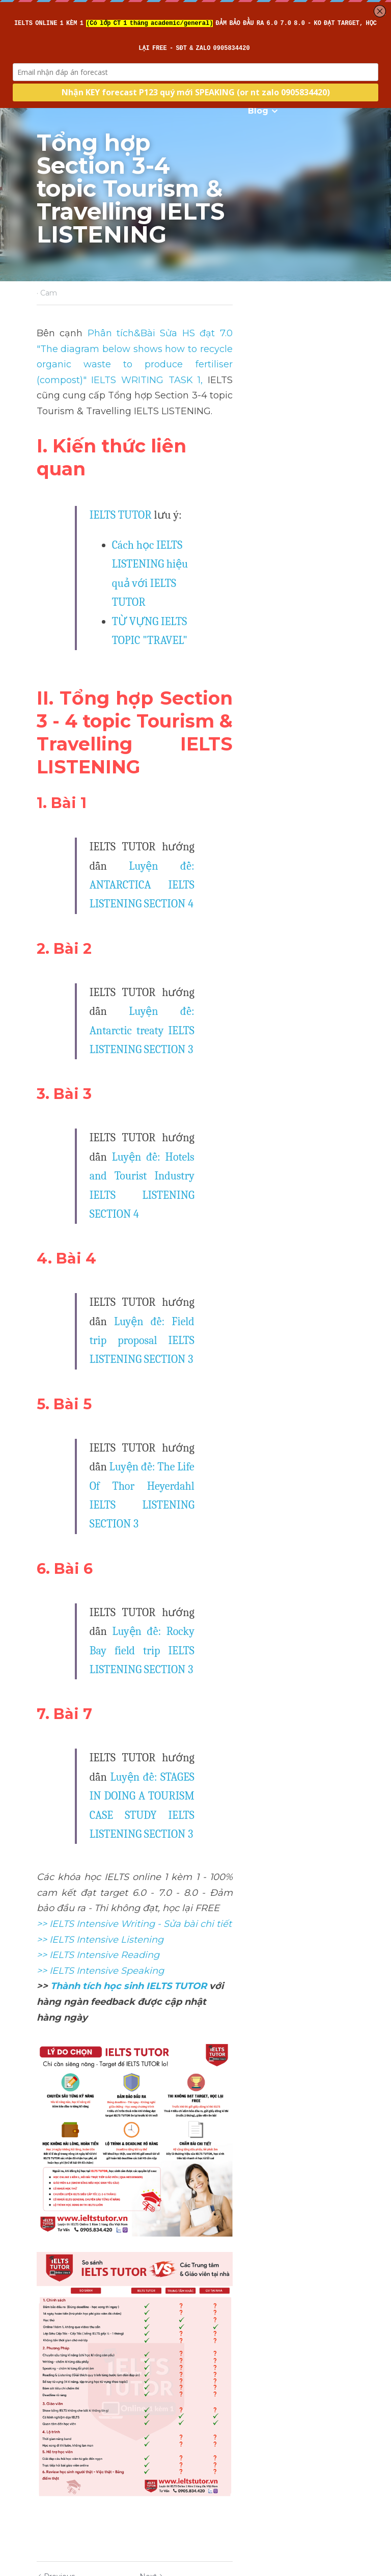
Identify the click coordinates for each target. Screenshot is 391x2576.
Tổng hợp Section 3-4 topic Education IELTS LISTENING (103, 2413)
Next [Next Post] (213, 2384)
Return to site (64, 2460)
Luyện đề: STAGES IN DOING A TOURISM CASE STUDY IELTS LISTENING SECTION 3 (204, 1376)
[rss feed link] (350, 2461)
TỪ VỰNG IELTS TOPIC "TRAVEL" (188, 529)
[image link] (195, 1729)
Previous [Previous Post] (55, 2384)
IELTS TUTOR (120, 460)
